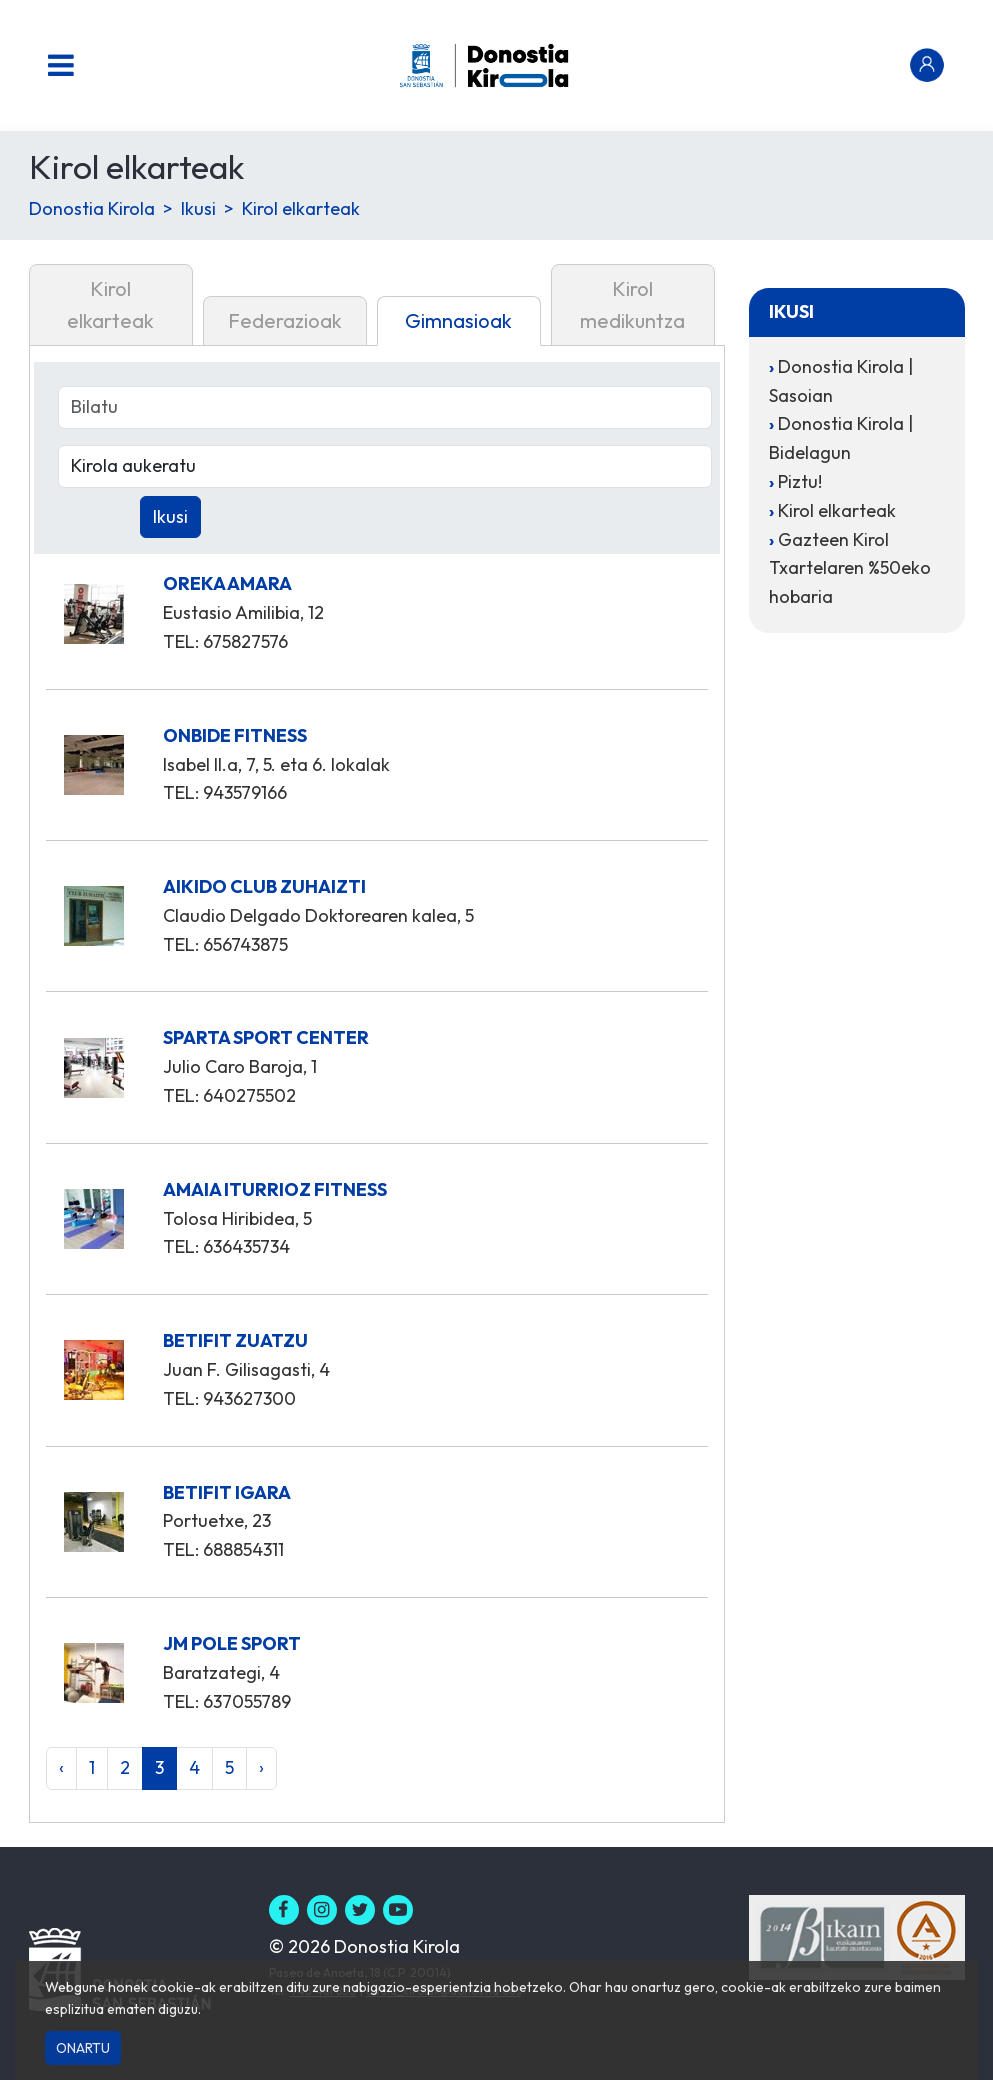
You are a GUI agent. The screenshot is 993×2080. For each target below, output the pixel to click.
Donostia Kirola (92, 208)
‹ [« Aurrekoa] (61, 1767)
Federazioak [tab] (285, 320)
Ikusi (198, 208)
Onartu (83, 2048)
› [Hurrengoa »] (261, 1767)
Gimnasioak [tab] (458, 320)
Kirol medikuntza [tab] (632, 304)
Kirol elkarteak (301, 208)
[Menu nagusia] (61, 65)
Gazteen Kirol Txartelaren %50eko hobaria (850, 568)
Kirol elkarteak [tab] (110, 304)
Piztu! (800, 481)
